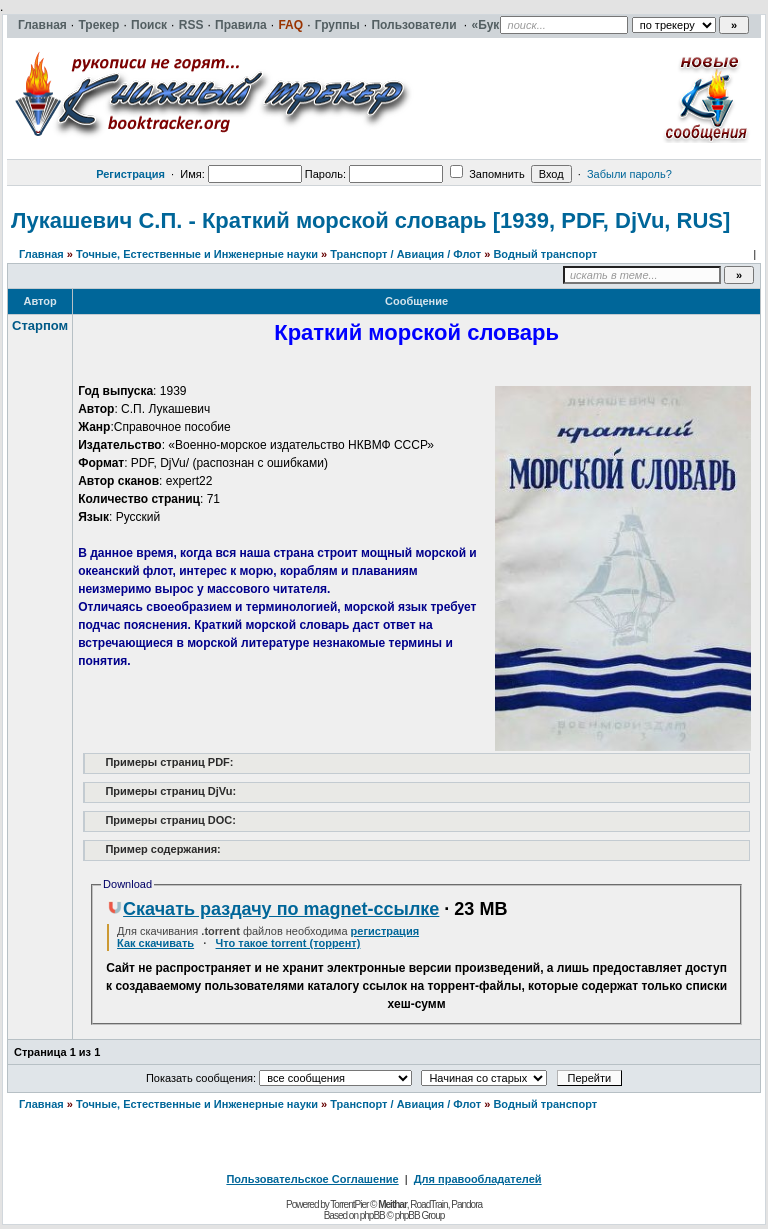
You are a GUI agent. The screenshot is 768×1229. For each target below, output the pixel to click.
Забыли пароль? (629, 174)
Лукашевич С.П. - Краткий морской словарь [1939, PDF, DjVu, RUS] (370, 220)
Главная (41, 254)
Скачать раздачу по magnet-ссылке (273, 909)
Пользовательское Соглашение (312, 1179)
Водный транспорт (545, 254)
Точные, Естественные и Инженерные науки (197, 254)
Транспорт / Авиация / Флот (405, 254)
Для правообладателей (478, 1179)
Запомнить (487, 174)
